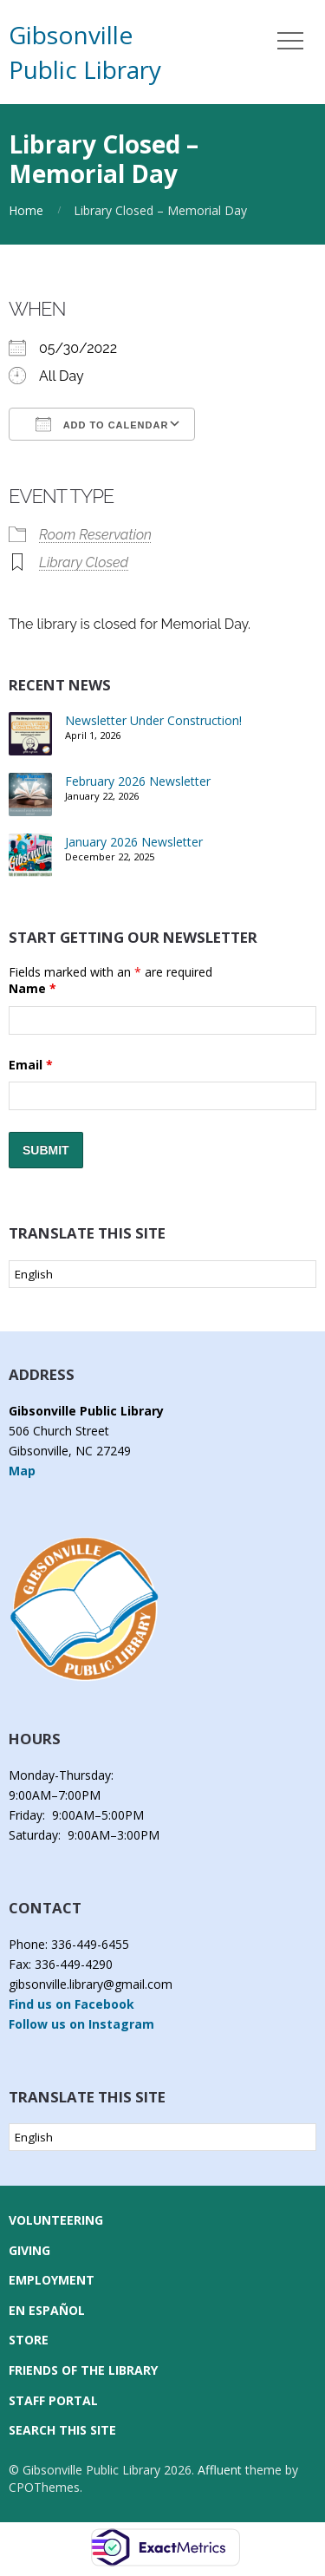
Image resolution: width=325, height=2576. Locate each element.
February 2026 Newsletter (138, 781)
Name (32, 988)
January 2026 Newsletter (134, 842)
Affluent (220, 2470)
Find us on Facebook (71, 2004)
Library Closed (83, 562)
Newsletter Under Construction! (153, 720)
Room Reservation (95, 534)
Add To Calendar (102, 424)
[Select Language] (162, 1274)
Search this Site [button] (62, 2430)
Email (31, 1064)
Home (26, 210)
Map (22, 1470)
